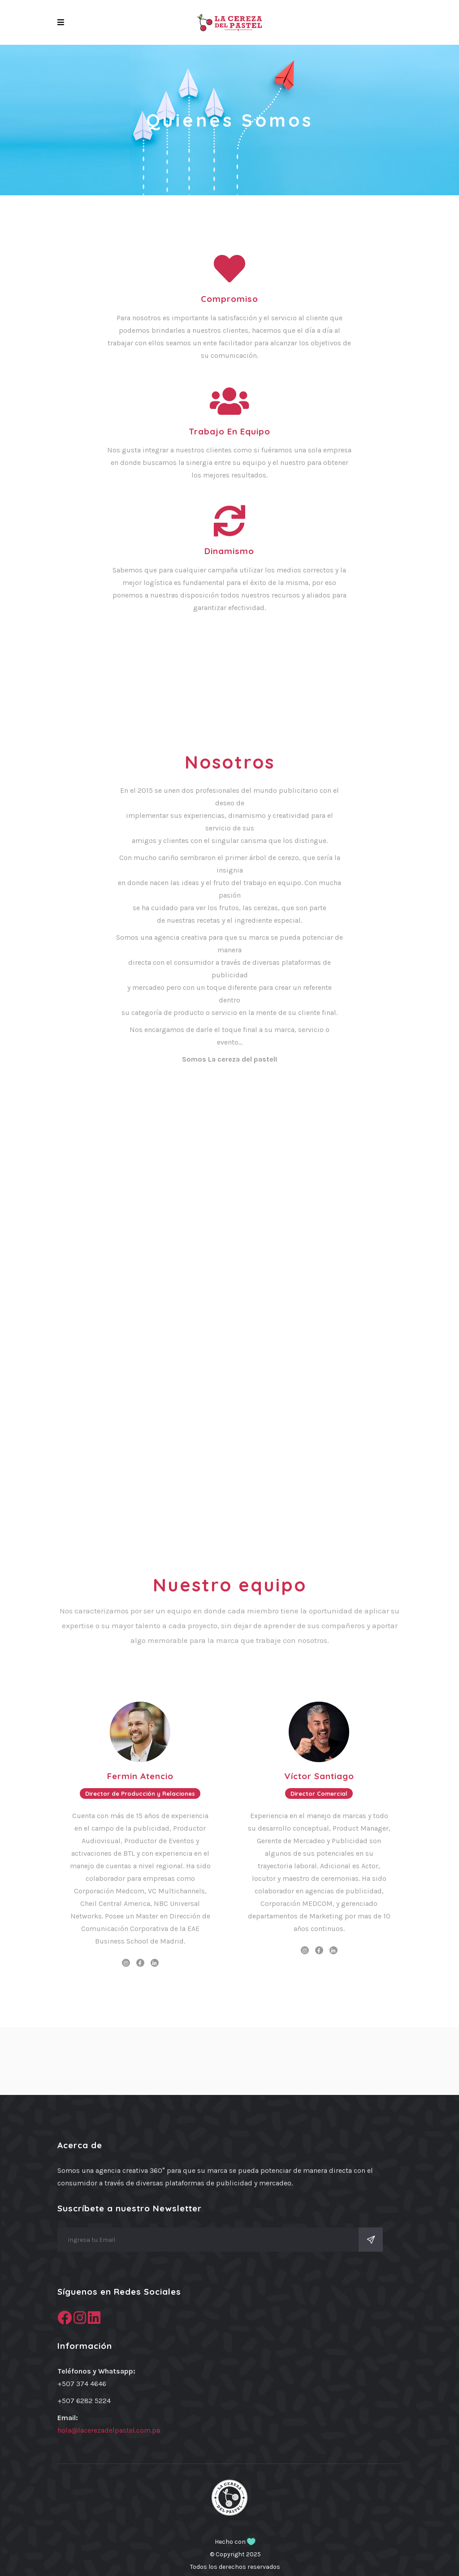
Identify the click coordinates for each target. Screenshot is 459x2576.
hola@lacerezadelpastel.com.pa (108, 2430)
